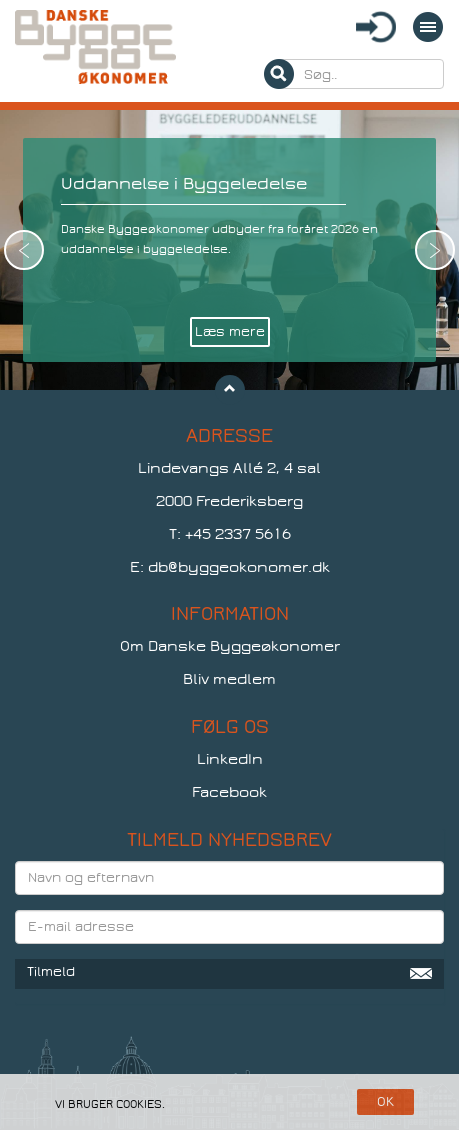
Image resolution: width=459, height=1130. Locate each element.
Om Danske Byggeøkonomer (230, 646)
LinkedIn (230, 759)
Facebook (229, 792)
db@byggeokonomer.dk (239, 567)
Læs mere (230, 331)
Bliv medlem (229, 679)
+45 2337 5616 (238, 534)
